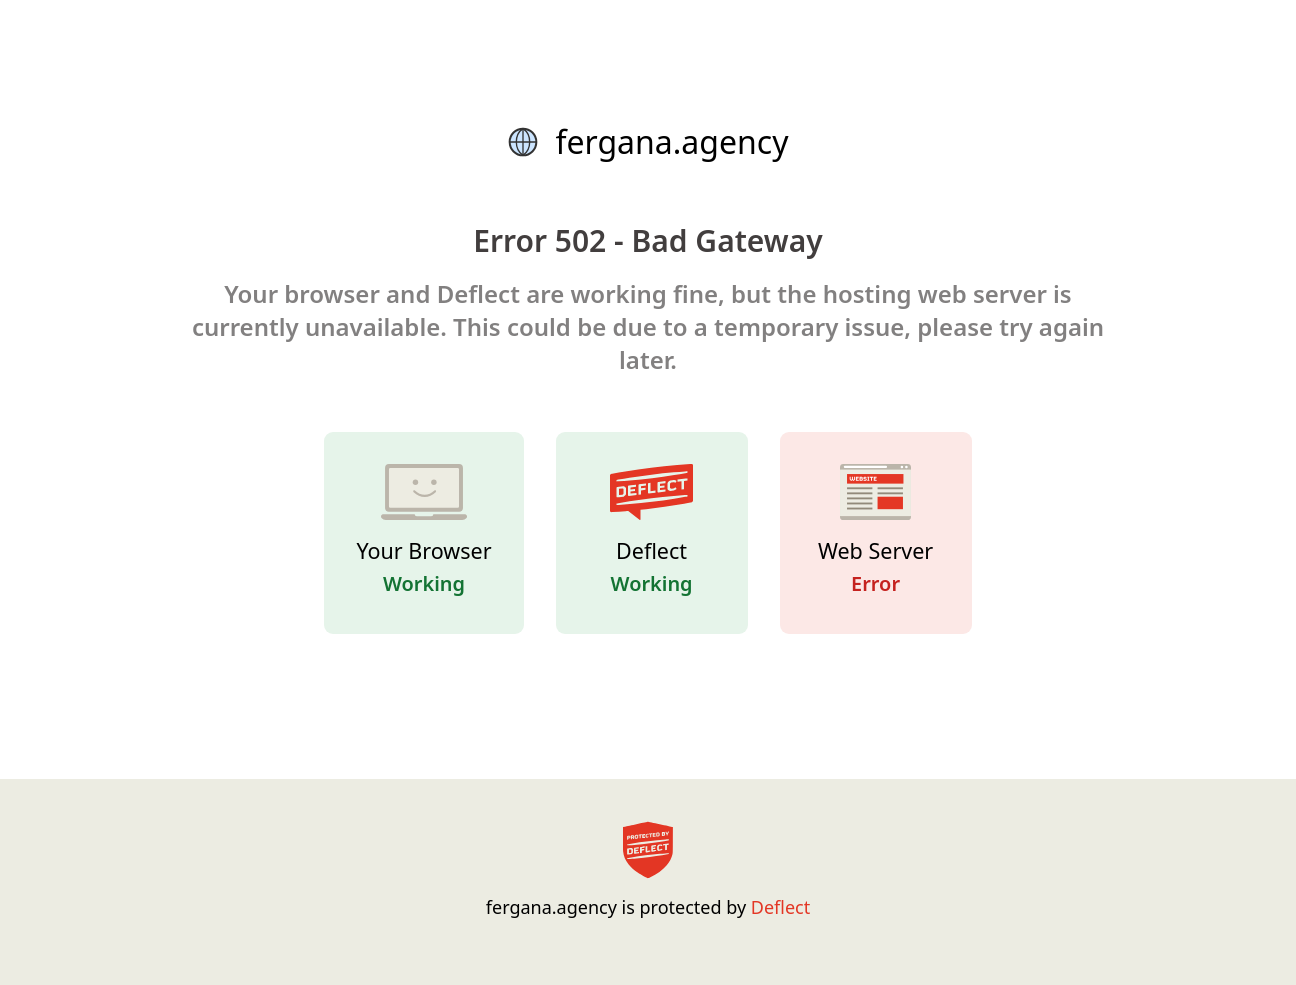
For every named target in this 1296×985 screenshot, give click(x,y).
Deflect (780, 907)
